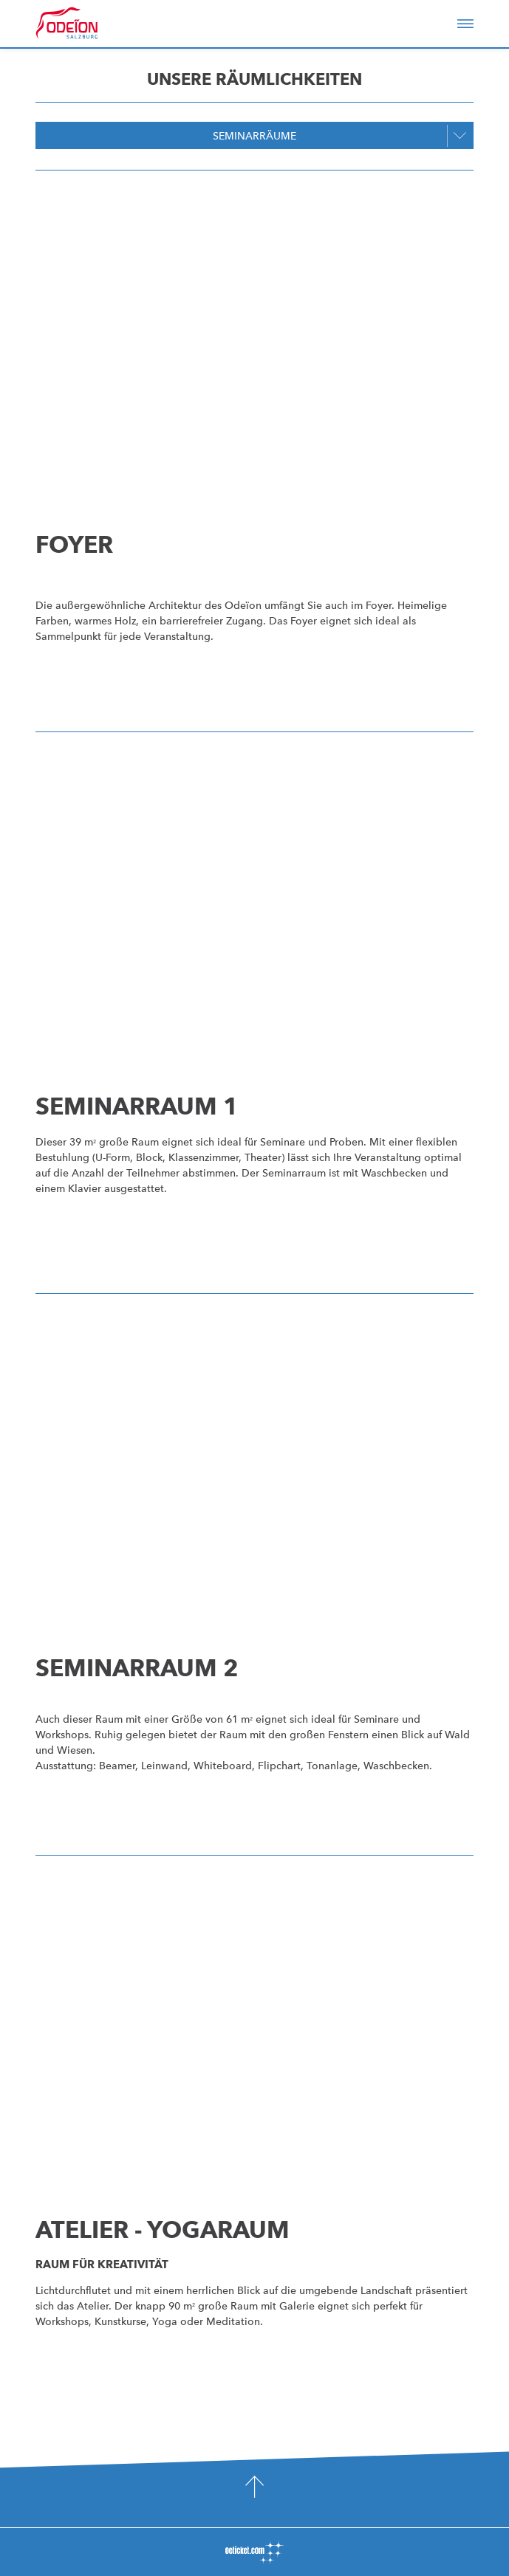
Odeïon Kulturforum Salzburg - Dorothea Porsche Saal (87, 24)
